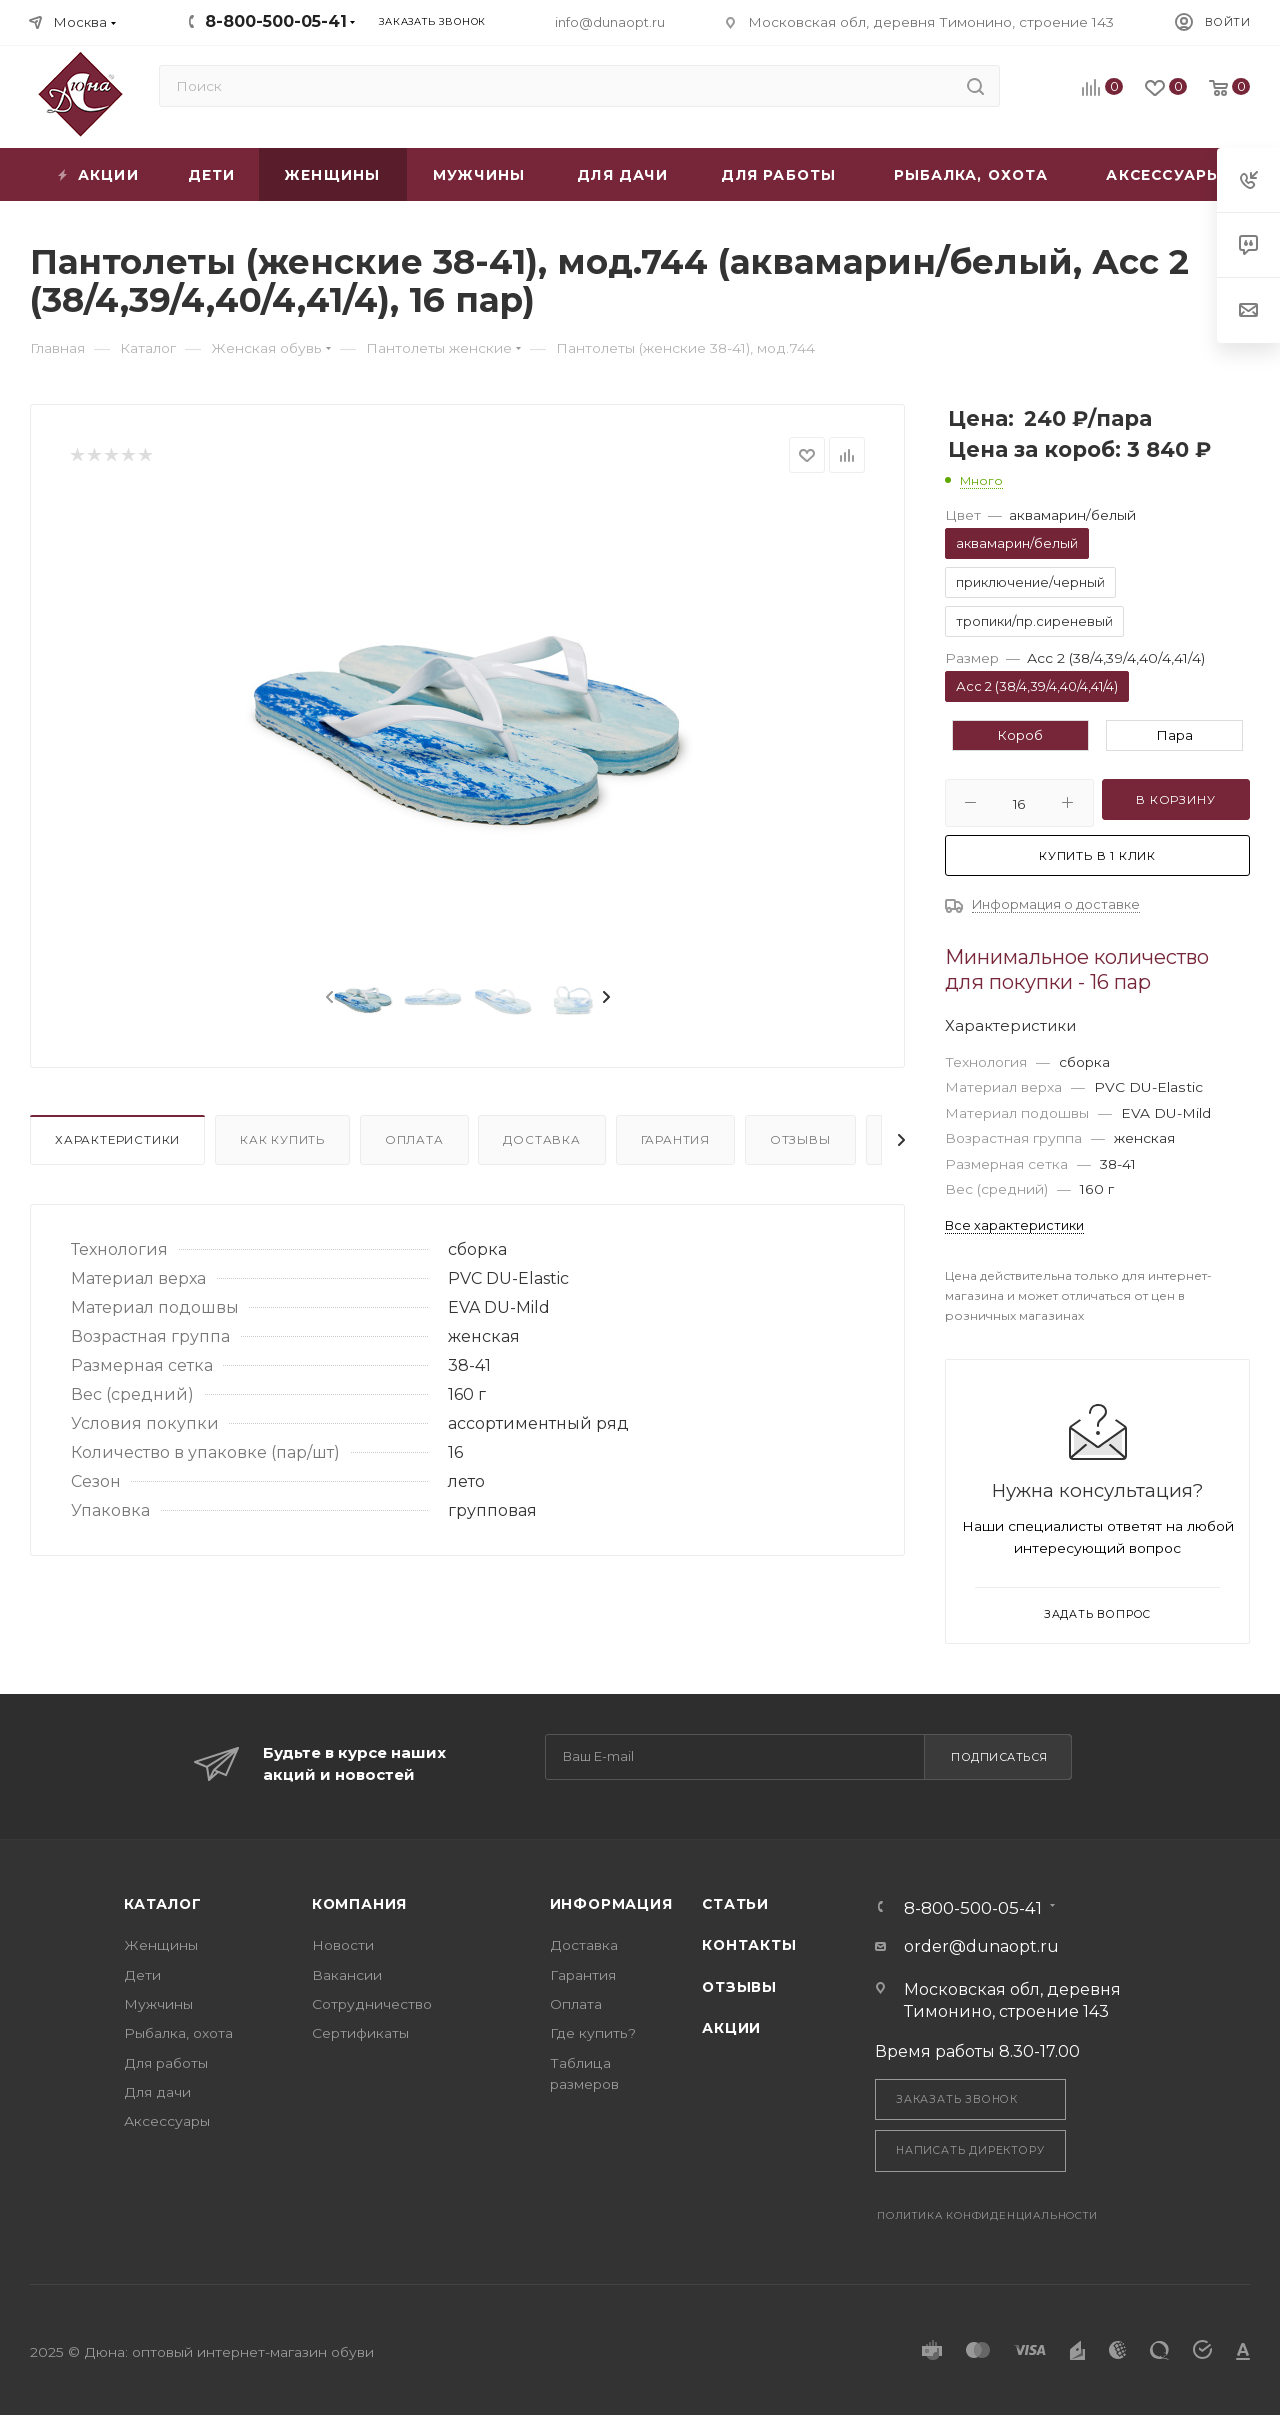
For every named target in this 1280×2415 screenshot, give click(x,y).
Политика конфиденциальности (987, 2215)
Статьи (735, 1904)
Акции (731, 2028)
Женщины (161, 1945)
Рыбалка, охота (178, 2033)
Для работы (166, 2063)
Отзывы (800, 1140)
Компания (359, 1904)
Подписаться (999, 1757)
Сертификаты (360, 2033)
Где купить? (593, 2033)
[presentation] (328, 998)
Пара (1175, 735)
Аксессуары (167, 2121)
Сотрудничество (372, 2004)
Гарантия (675, 1140)
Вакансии (347, 1975)
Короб (1020, 735)
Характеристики (117, 1140)
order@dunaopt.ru (981, 1946)
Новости (343, 1945)
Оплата (414, 1140)
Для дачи (157, 2092)
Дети (142, 1975)
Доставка (541, 1140)
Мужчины (158, 2004)
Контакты (749, 1945)
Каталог (163, 1904)
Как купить (282, 1140)
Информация (611, 1904)
